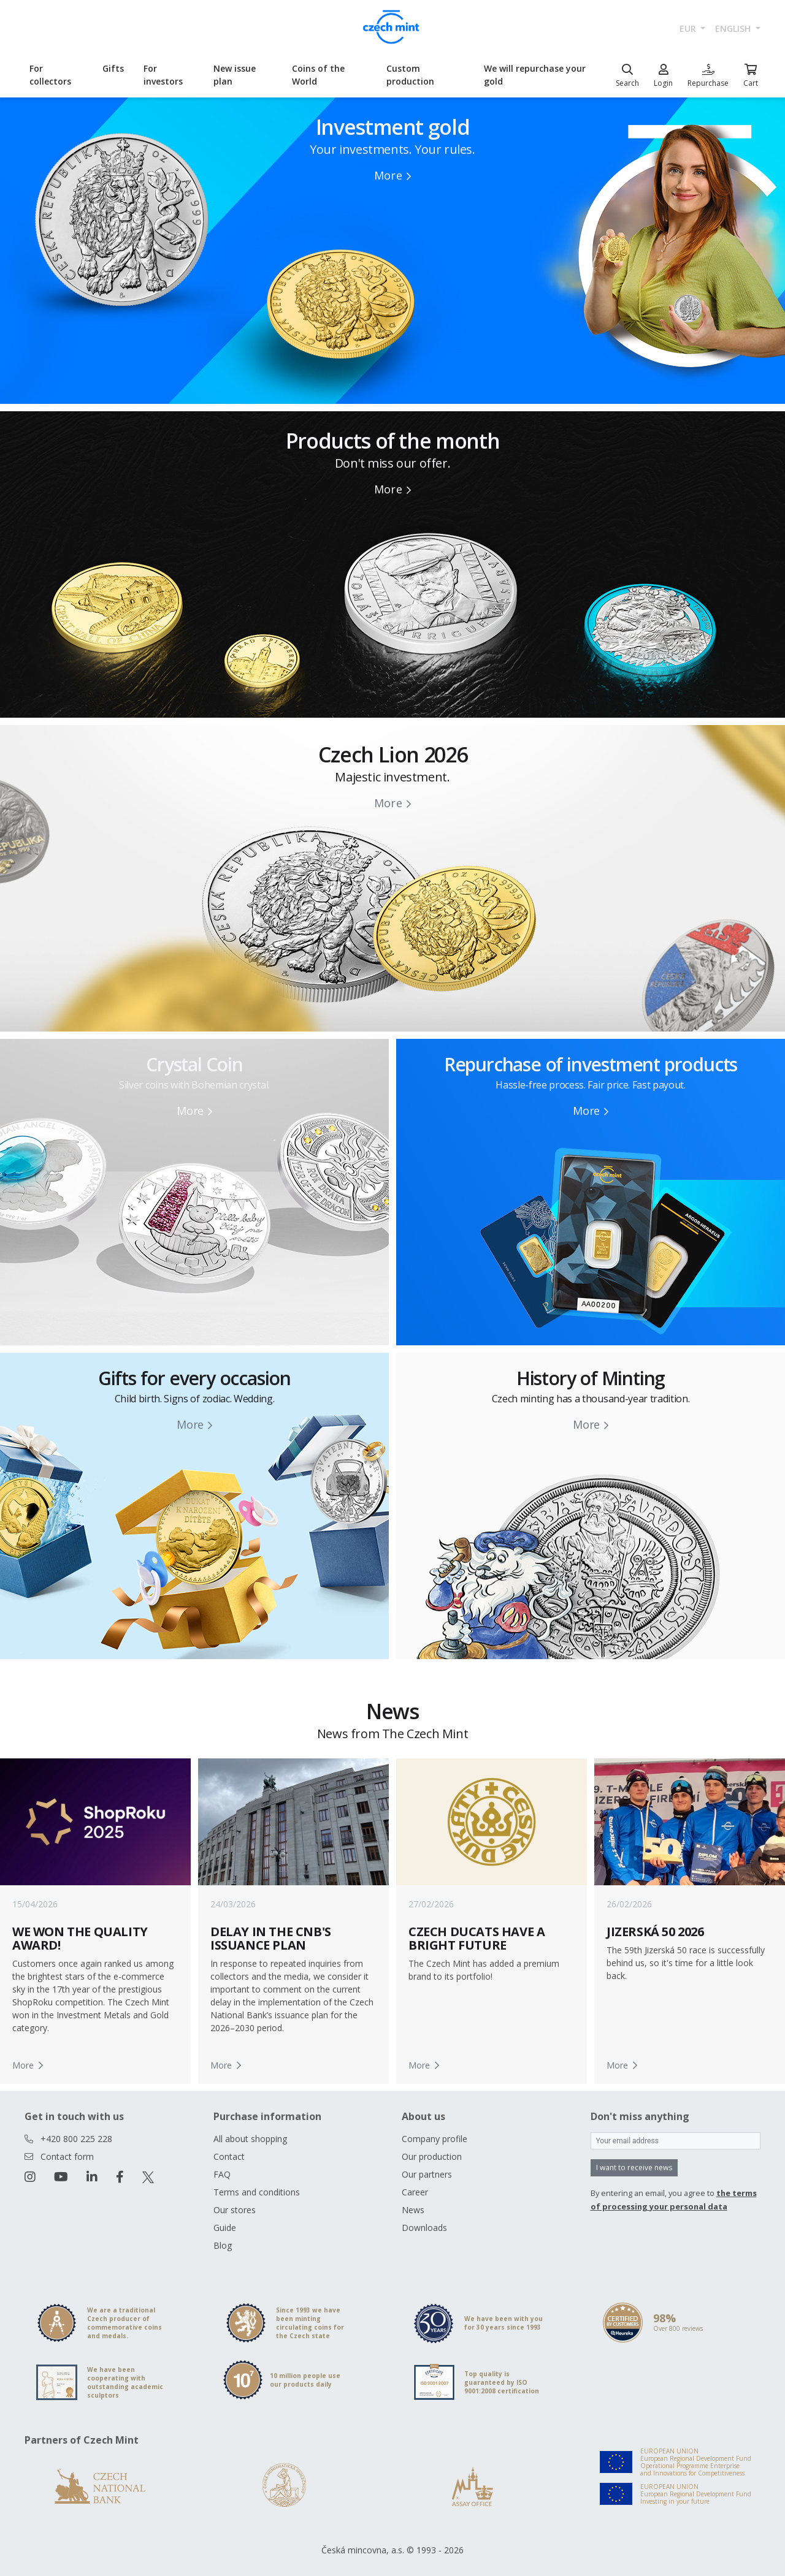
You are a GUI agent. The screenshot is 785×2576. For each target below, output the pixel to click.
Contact (229, 2156)
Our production (432, 2156)
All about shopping (250, 2139)
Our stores (234, 2210)
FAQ (222, 2174)
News (413, 2210)
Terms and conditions (256, 2192)
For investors (163, 75)
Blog (222, 2245)
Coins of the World (318, 75)
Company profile (434, 2139)
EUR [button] (689, 28)
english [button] (734, 28)
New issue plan (234, 75)
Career (415, 2192)
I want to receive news (634, 2167)
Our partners (427, 2174)
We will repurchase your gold (535, 75)
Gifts (113, 68)
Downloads (424, 2227)
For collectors (50, 75)
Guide (224, 2227)
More (392, 175)
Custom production (410, 75)
